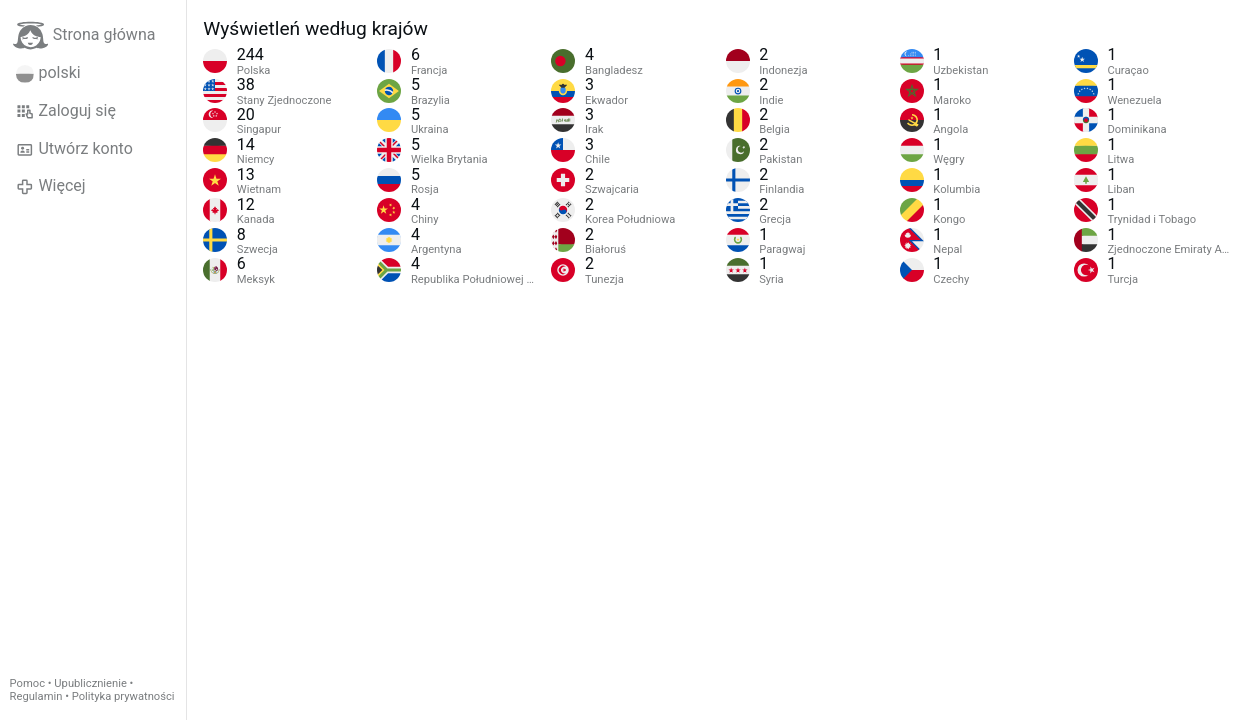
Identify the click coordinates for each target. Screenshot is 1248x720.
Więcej (51, 186)
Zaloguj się (66, 111)
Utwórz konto (74, 149)
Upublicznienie (90, 683)
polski (48, 73)
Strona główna (84, 35)
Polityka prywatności (123, 696)
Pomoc (27, 683)
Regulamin (36, 696)
